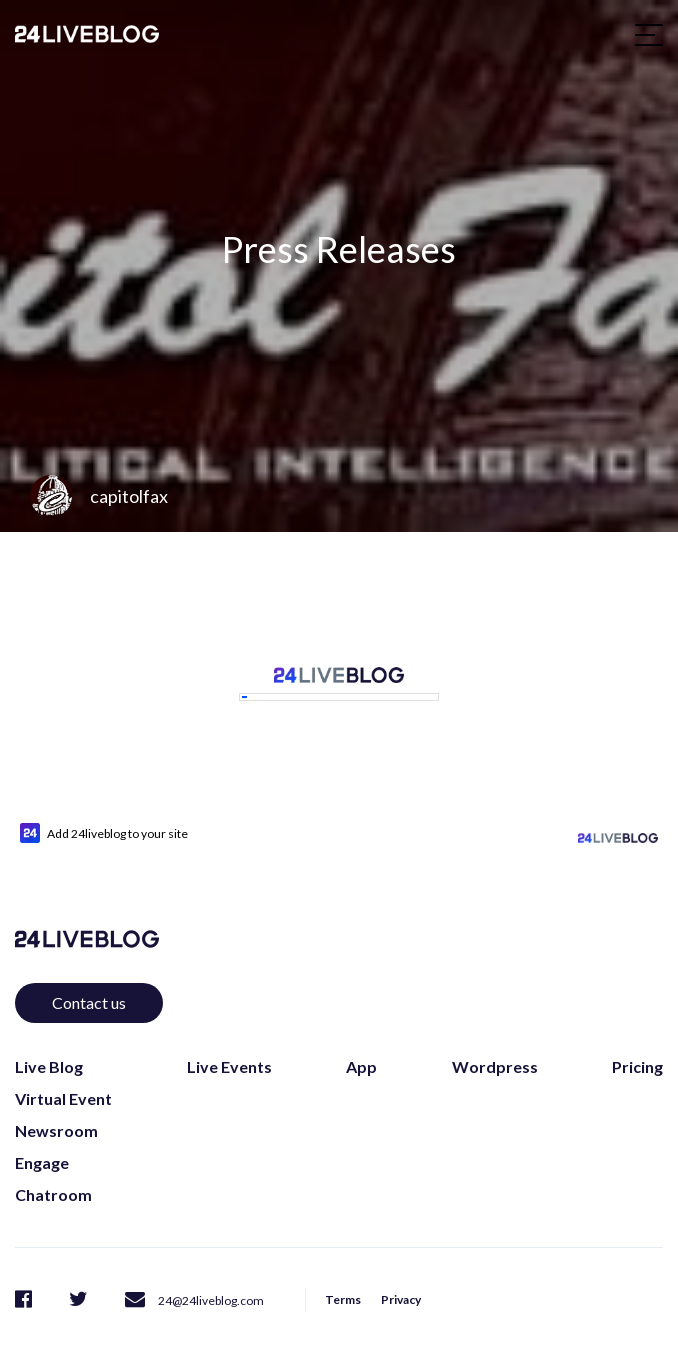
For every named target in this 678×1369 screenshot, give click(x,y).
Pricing (637, 1043)
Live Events (229, 1043)
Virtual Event (63, 1075)
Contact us (89, 979)
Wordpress (495, 1043)
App (361, 1043)
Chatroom (53, 1171)
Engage (42, 1139)
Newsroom (56, 1107)
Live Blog (49, 1043)
